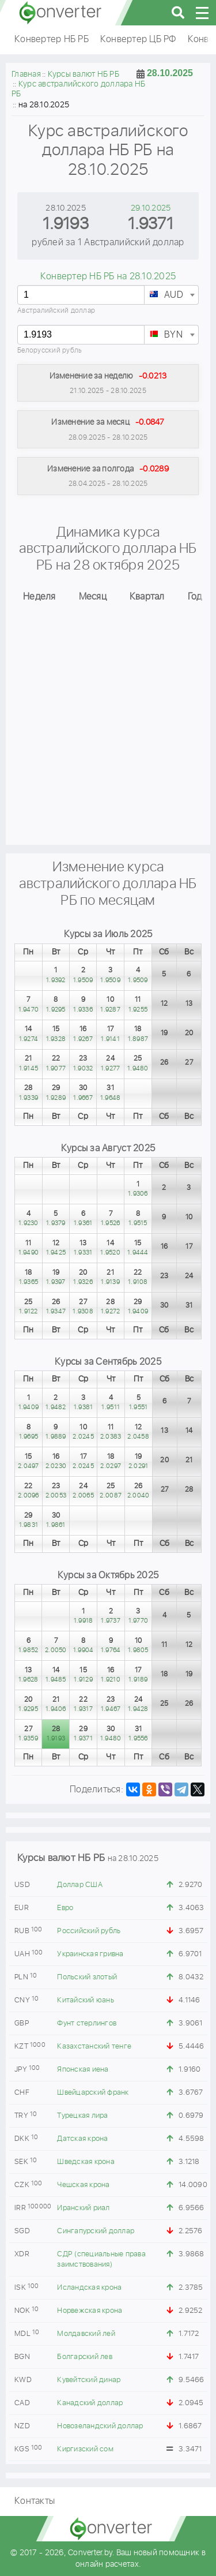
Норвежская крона (89, 2310)
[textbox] (171, 295)
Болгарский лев (84, 2357)
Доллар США (80, 1884)
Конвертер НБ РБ (51, 39)
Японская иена (82, 2069)
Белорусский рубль (49, 350)
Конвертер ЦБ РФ (138, 39)
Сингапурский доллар (95, 2231)
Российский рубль (88, 1931)
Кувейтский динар (88, 2380)
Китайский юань (85, 2000)
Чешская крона (83, 2185)
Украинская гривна (90, 1954)
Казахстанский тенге (94, 2046)
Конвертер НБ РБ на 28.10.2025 (108, 276)
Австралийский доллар (56, 311)
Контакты (34, 2501)
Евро (65, 1908)
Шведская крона (86, 2161)
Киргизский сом (85, 2449)
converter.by (60, 12)
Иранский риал (83, 2208)
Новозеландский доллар (100, 2426)
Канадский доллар (90, 2403)
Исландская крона (89, 2287)
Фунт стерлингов (86, 2023)
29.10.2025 (151, 208)
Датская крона (82, 2138)
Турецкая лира (82, 2115)
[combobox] (171, 295)
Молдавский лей (86, 2333)
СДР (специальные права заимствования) (101, 2259)
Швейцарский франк (92, 2092)
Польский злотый (87, 1977)
